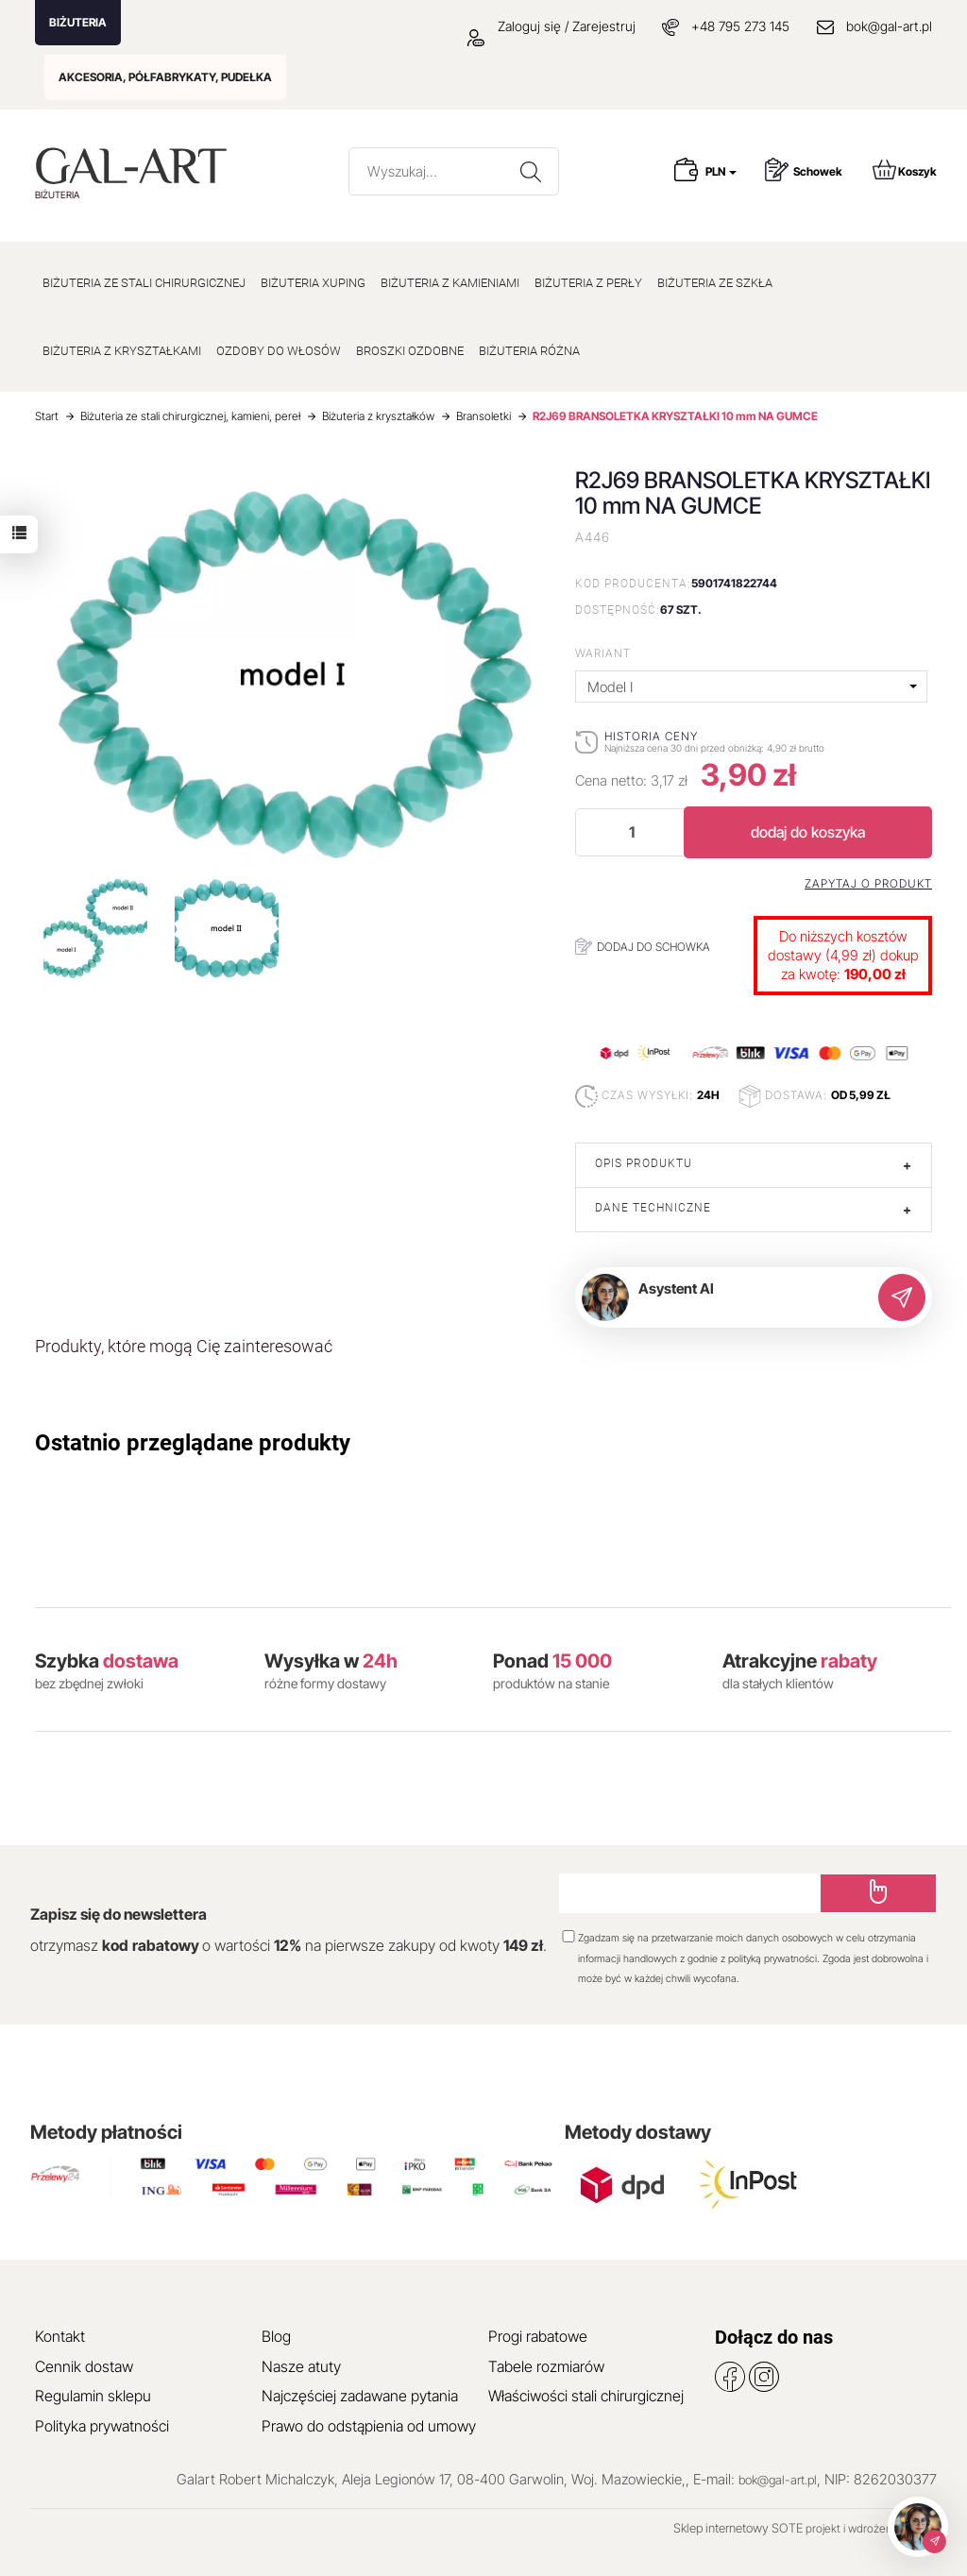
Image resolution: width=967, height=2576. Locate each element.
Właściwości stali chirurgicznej (586, 2395)
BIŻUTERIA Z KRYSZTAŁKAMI (121, 351)
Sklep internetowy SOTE (738, 2527)
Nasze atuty (301, 2366)
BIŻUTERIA (78, 22)
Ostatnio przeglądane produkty (192, 1443)
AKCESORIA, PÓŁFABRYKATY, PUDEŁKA (165, 77)
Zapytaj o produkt (868, 884)
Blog (276, 2336)
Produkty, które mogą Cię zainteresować (183, 1346)
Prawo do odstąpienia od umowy (369, 2425)
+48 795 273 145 (740, 26)
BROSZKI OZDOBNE (410, 351)
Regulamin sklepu (93, 2395)
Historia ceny (651, 736)
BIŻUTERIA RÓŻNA (529, 351)
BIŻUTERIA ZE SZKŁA (714, 283)
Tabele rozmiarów (546, 2366)
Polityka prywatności (102, 2425)
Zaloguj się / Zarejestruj (551, 26)
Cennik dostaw (84, 2366)
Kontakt (60, 2336)
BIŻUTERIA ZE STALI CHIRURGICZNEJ (144, 283)
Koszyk (905, 169)
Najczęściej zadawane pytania (360, 2395)
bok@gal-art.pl (889, 26)
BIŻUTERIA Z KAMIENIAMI (450, 283)
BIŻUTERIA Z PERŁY (588, 283)
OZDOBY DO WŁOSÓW (278, 351)
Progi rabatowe (537, 2336)
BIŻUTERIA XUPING (313, 283)
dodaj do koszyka (808, 831)
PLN (721, 171)
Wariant (603, 653)
